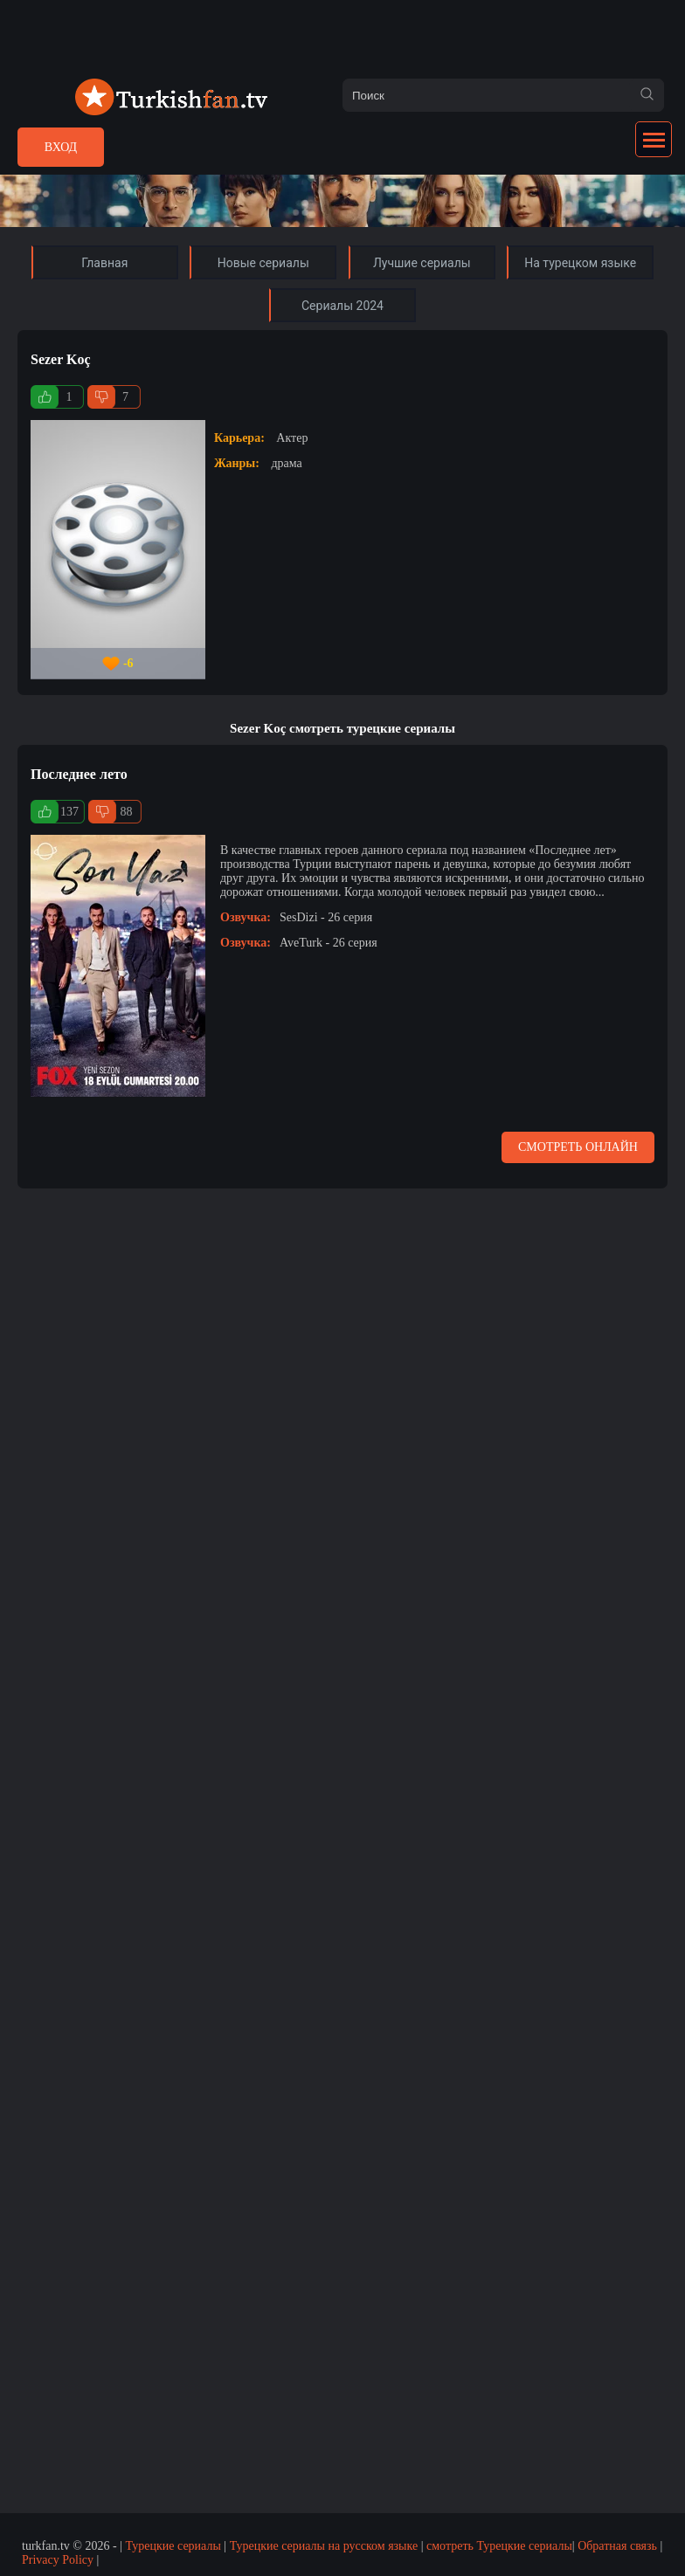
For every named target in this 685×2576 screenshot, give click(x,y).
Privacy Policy (57, 2559)
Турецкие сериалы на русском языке (324, 2545)
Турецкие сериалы (172, 2545)
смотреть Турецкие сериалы (499, 2545)
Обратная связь (617, 2545)
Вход (61, 147)
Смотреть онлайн (578, 1147)
